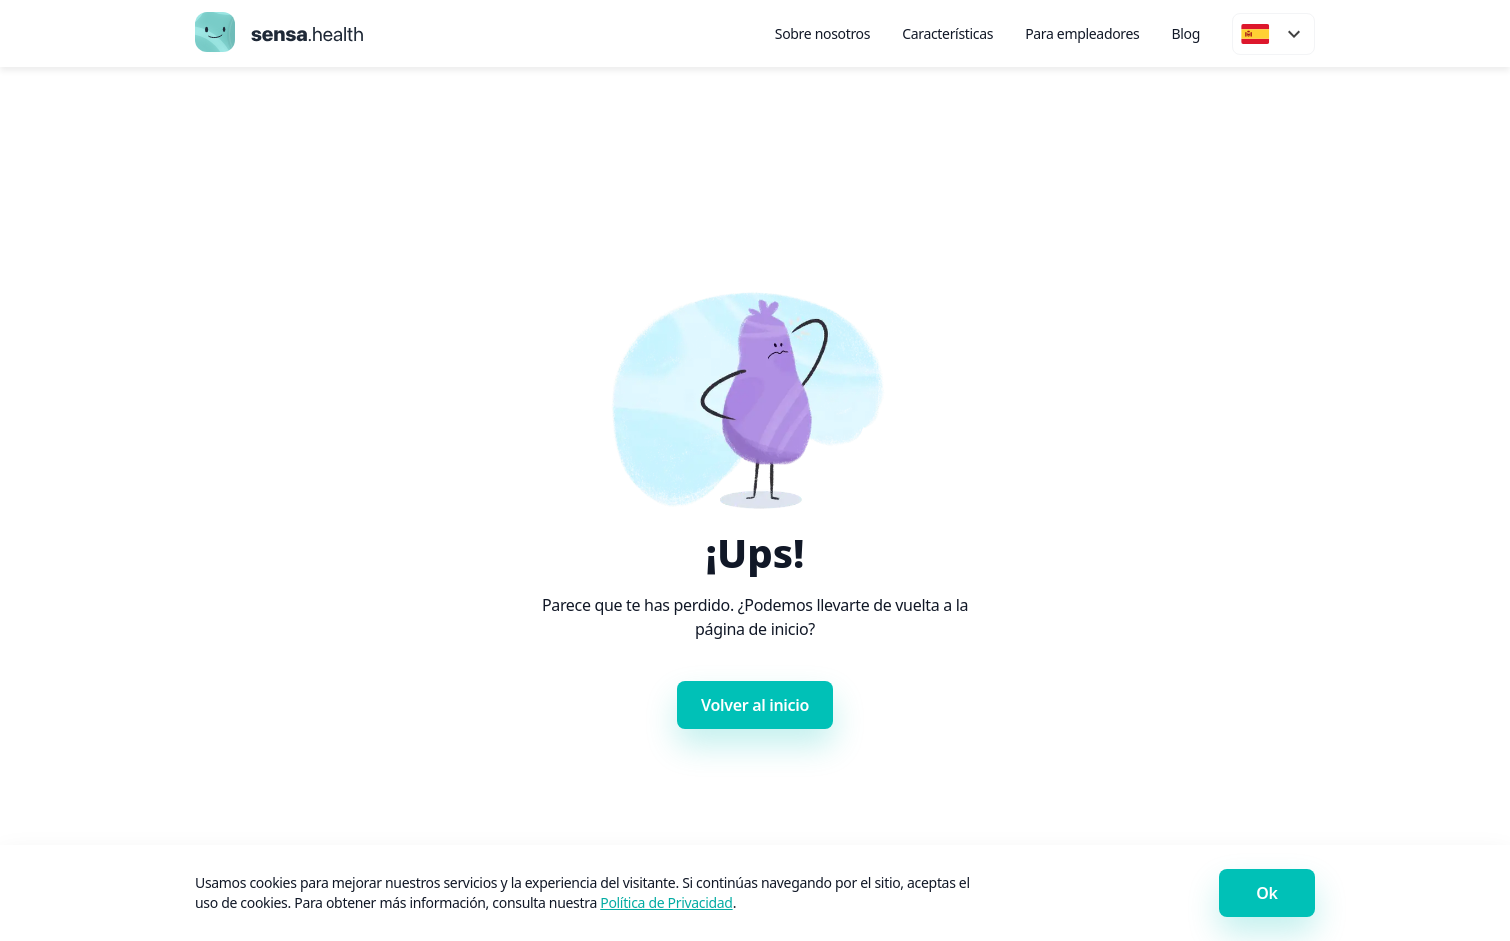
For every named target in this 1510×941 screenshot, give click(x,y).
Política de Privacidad (666, 902)
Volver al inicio (755, 705)
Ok (1266, 893)
